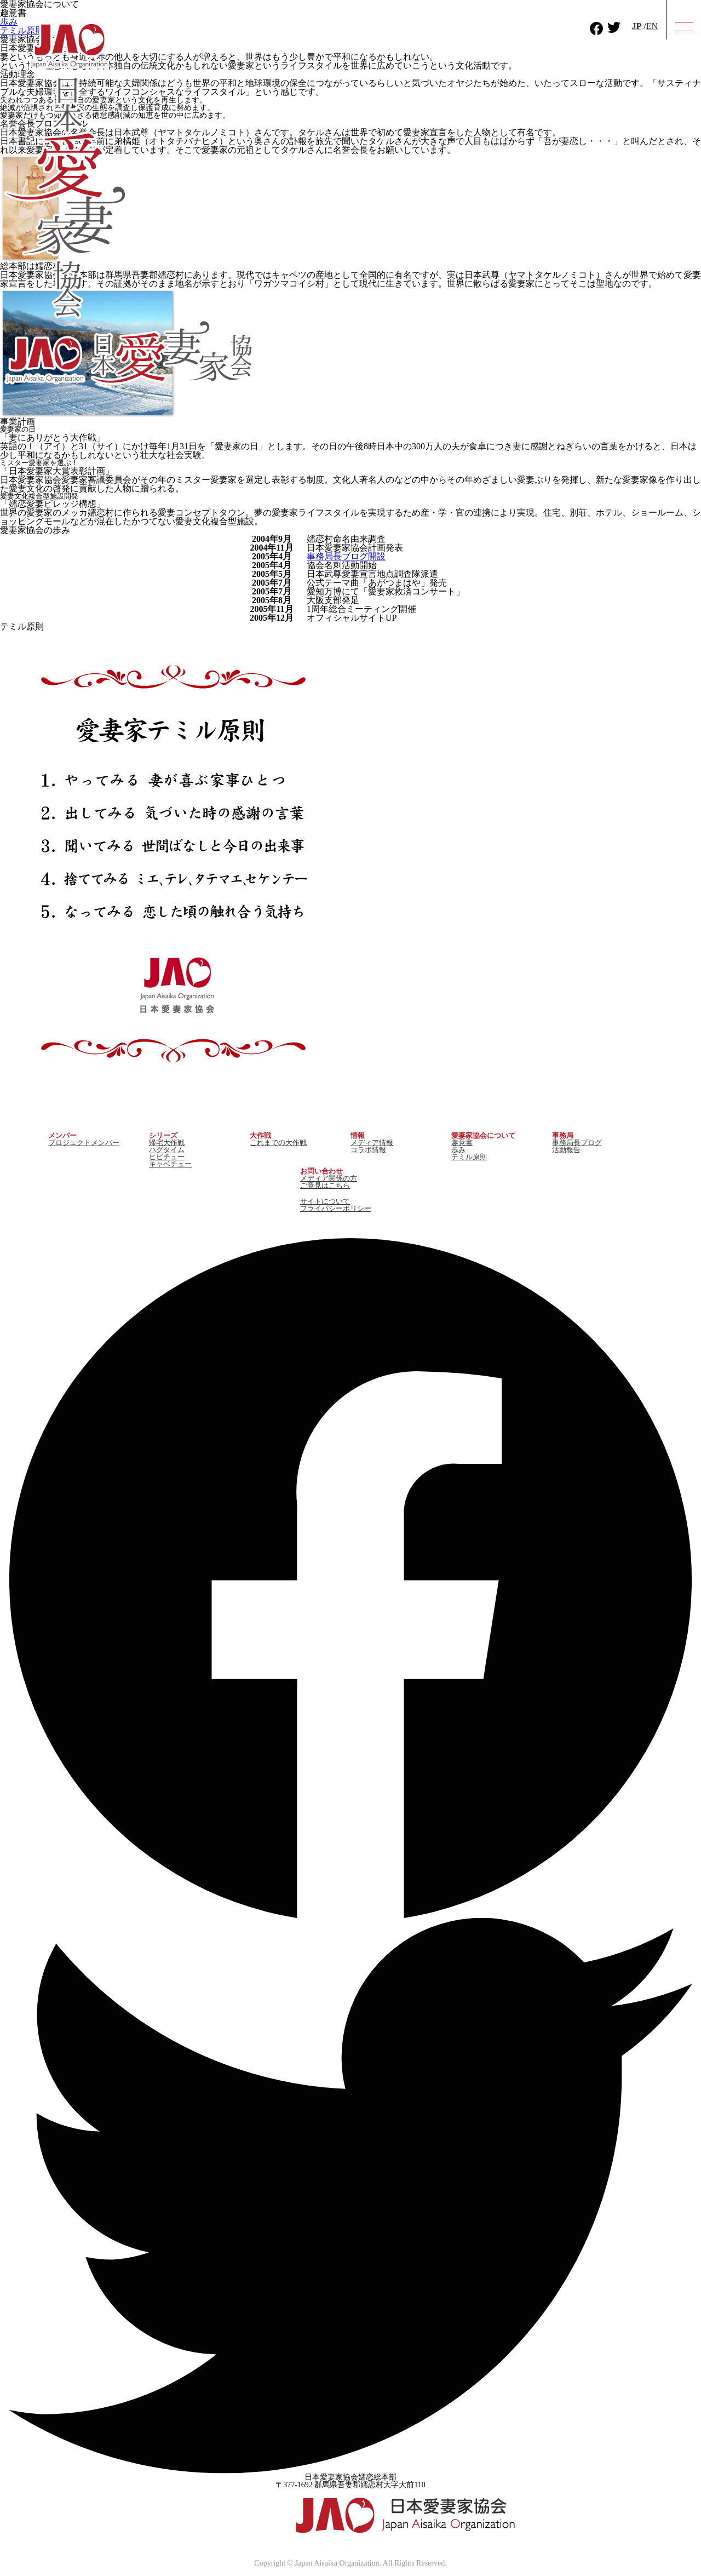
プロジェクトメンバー (83, 1142)
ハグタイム (167, 1150)
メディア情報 (371, 1142)
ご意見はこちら (325, 1185)
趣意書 (462, 1142)
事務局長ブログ (577, 1142)
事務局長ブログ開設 (346, 556)
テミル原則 (469, 1157)
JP (636, 26)
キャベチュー (170, 1164)
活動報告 (566, 1150)
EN (652, 26)
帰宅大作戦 (167, 1142)
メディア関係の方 (328, 1178)
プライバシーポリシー (335, 1208)
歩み (458, 1150)
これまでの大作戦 (278, 1142)
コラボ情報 (368, 1150)
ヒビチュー (167, 1157)
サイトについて (325, 1201)
